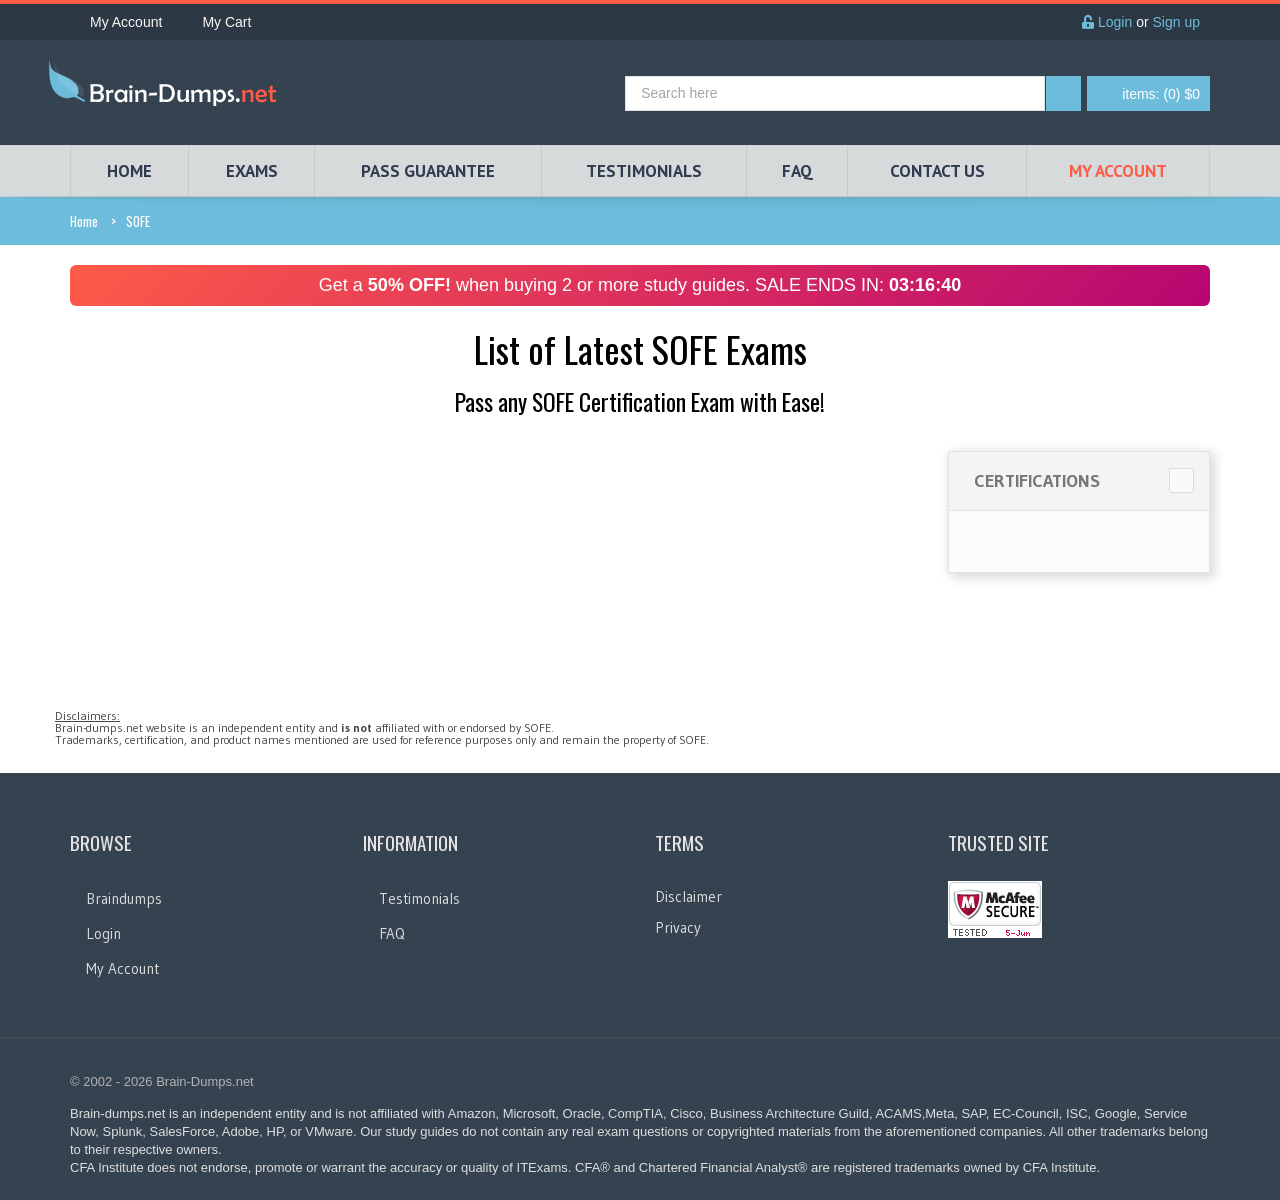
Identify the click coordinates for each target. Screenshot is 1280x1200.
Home (84, 221)
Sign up (1176, 22)
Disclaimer (688, 896)
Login (1107, 22)
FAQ (797, 171)
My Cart (216, 22)
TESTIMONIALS (644, 171)
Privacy (678, 927)
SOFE (138, 221)
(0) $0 (1161, 94)
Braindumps (124, 898)
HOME (129, 171)
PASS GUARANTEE (428, 171)
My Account (116, 22)
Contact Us (937, 171)
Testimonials (419, 898)
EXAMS (252, 171)
